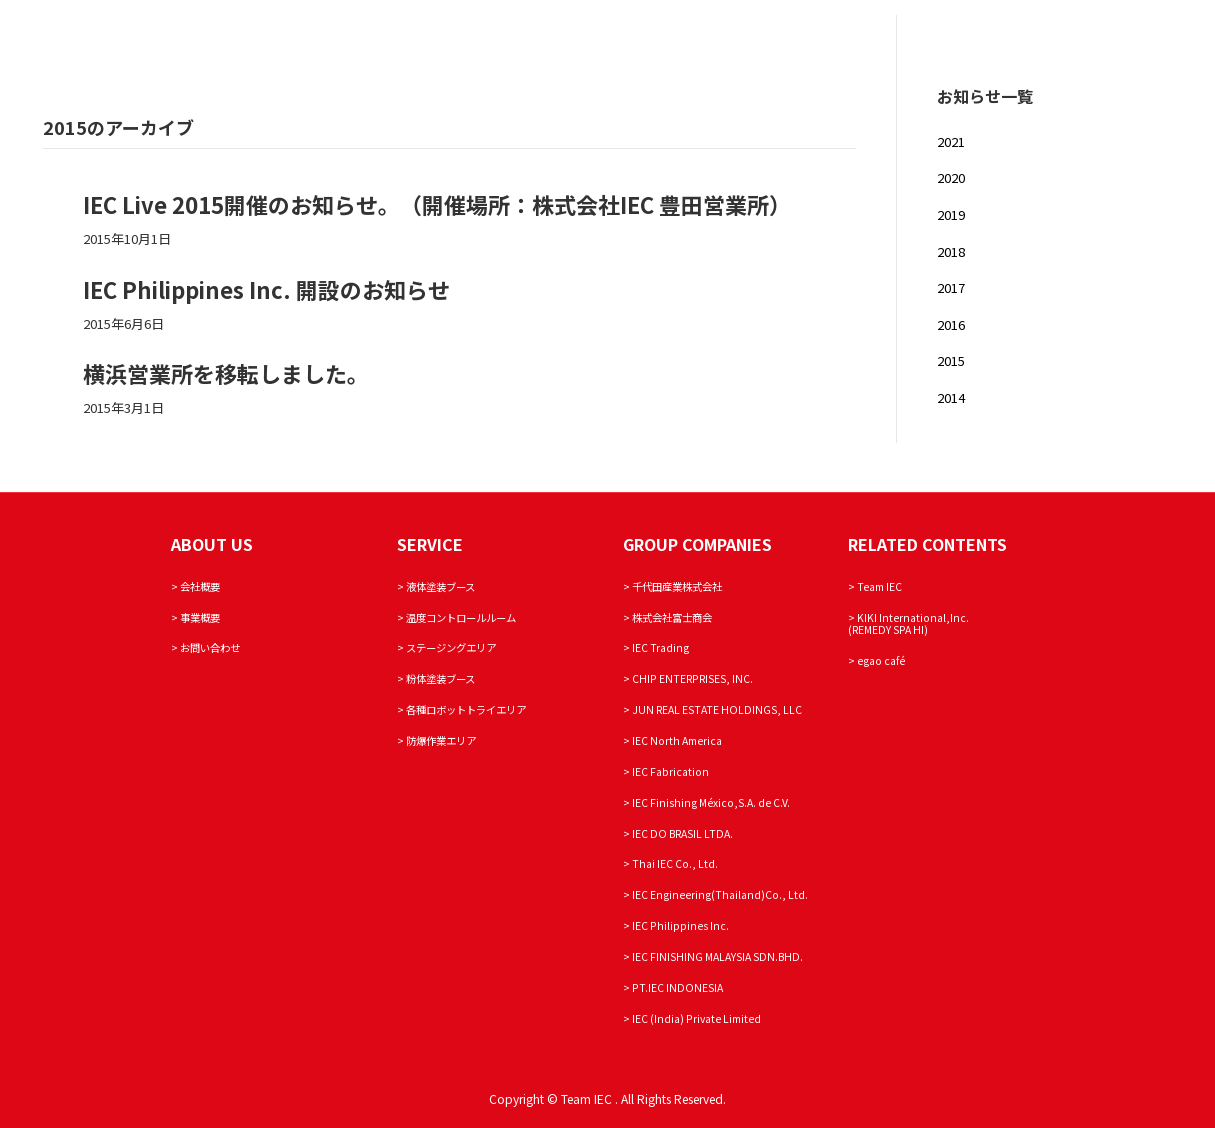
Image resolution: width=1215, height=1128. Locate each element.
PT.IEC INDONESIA (677, 987)
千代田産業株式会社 (677, 586)
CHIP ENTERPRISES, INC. (692, 678)
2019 (951, 214)
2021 (951, 141)
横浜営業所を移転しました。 (226, 373)
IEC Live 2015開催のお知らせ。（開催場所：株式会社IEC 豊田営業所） (437, 204)
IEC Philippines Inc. (680, 925)
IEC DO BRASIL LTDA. (682, 833)
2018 (951, 251)
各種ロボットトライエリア (466, 709)
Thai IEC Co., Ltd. (675, 863)
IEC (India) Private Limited (696, 1018)
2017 (951, 287)
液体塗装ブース (440, 586)
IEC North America (677, 740)
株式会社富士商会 (672, 617)
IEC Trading (660, 647)
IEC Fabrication (670, 771)
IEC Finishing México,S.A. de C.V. (711, 802)
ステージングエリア (451, 647)
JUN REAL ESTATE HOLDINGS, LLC (717, 709)
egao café (881, 660)
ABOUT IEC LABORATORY (809, 41)
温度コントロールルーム (461, 617)
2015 (951, 360)
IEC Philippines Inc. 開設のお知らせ (266, 289)
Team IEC (1130, 41)
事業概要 (200, 617)
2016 (951, 324)
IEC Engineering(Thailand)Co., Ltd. (720, 894)
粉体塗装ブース (440, 678)
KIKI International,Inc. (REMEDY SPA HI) (908, 623)
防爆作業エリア (441, 740)
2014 (951, 397)
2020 (951, 177)
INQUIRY (1052, 41)
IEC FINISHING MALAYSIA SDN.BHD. (717, 956)
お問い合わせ (210, 647)
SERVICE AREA (959, 41)
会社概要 (200, 586)
